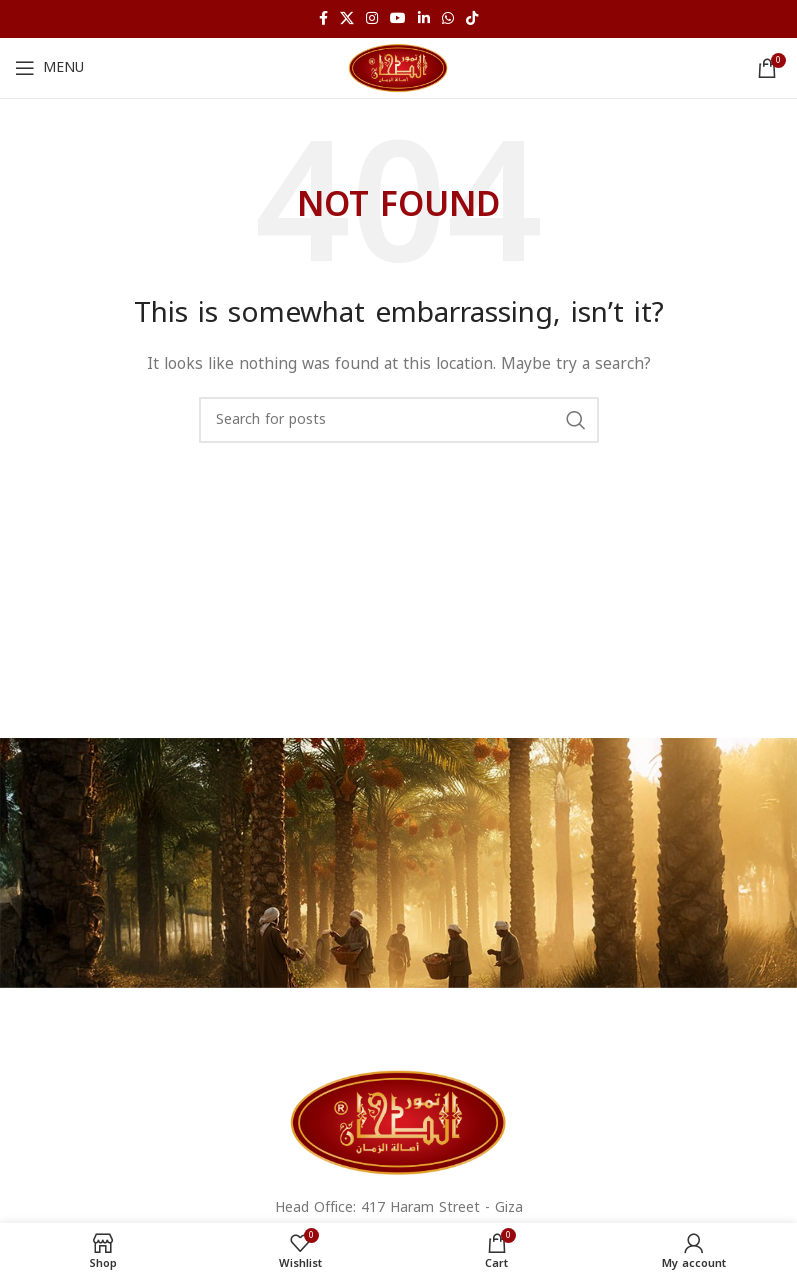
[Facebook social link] (323, 19)
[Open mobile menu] (49, 68)
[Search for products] (399, 420)
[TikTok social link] (472, 19)
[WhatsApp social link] (448, 19)
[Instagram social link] (372, 19)
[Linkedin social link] (424, 19)
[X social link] (347, 19)
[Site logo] (398, 67)
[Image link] (399, 1121)
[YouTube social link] (398, 19)
